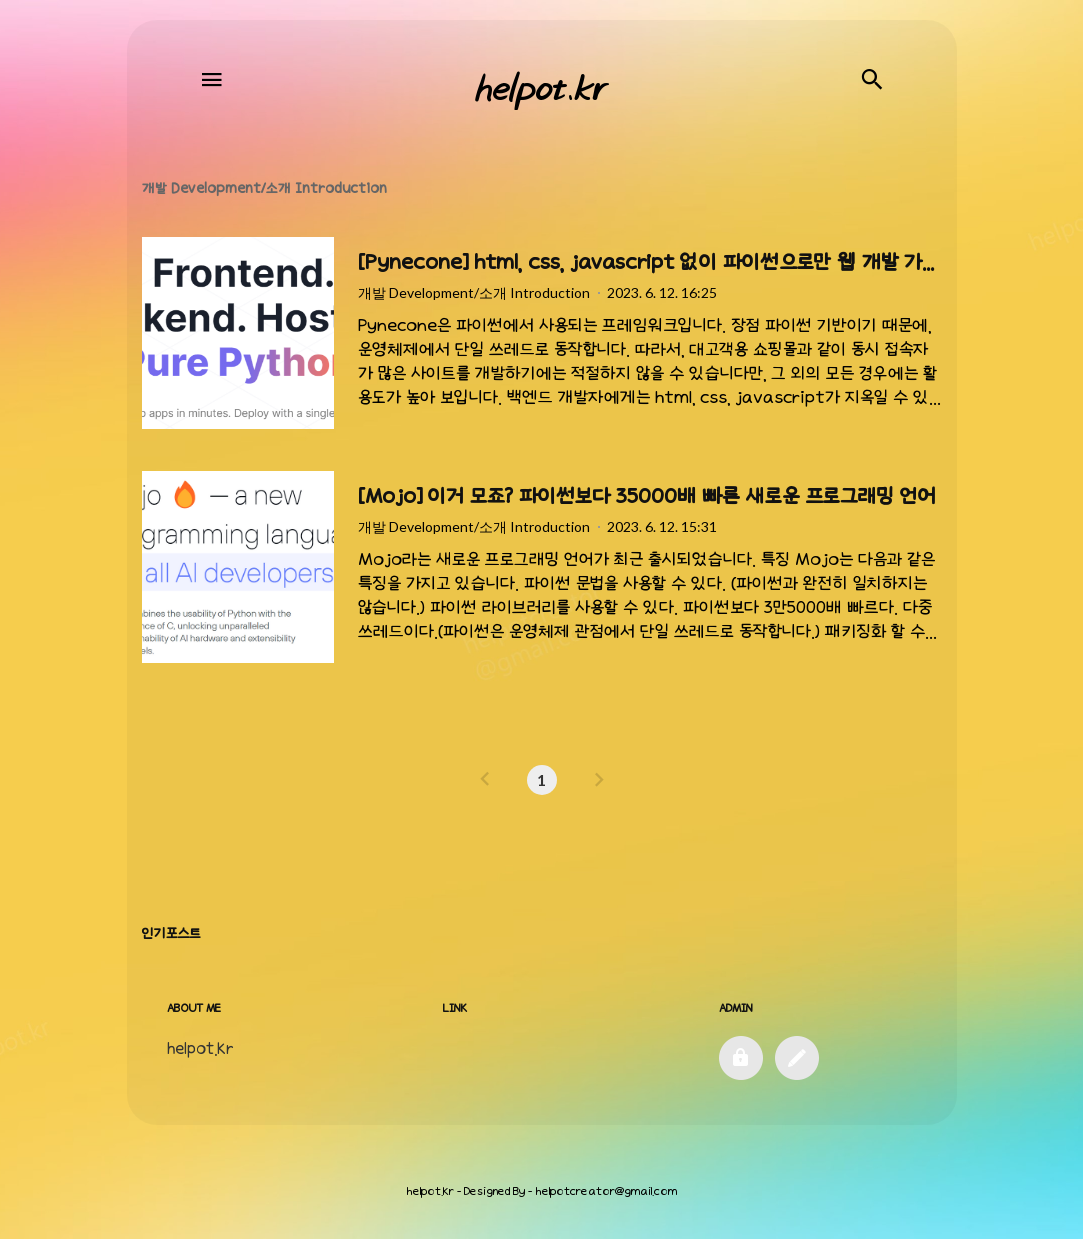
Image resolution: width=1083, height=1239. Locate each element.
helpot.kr (430, 1191)
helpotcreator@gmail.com (606, 1191)
